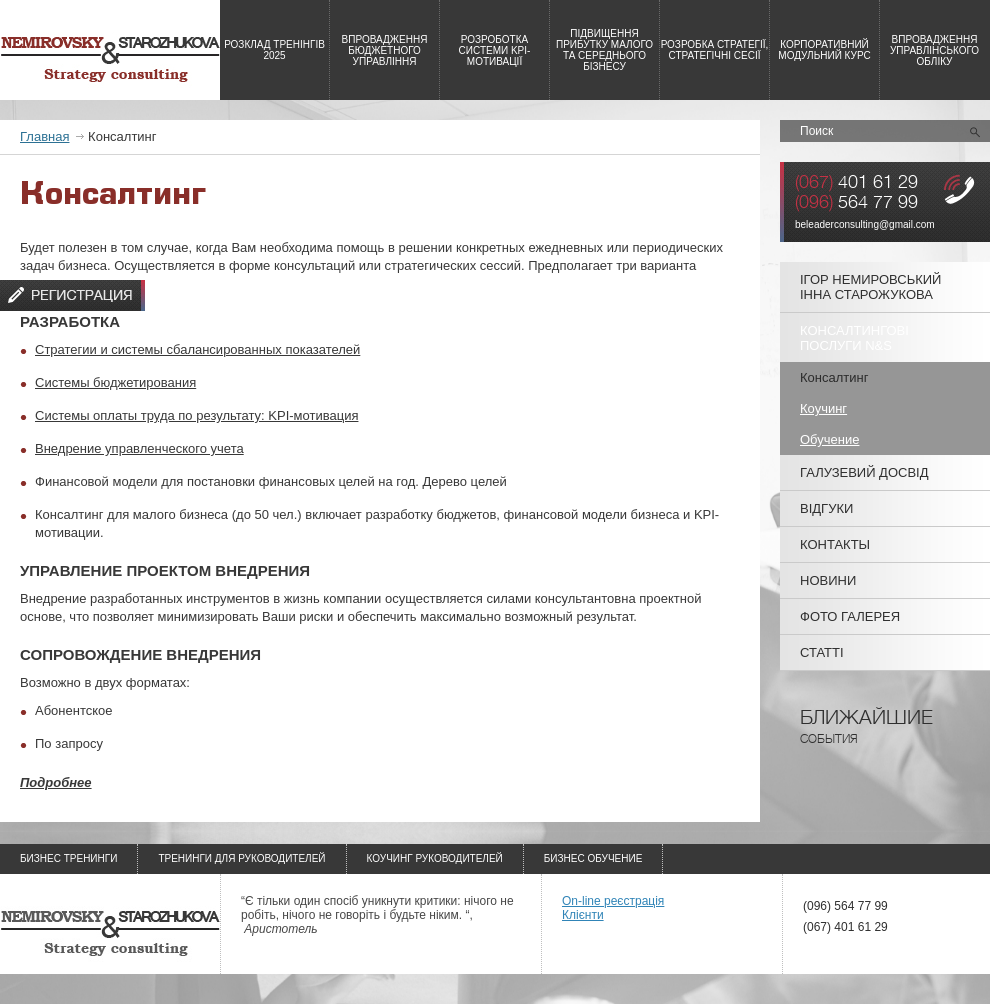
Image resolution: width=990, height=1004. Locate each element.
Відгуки (826, 508)
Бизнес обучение (593, 858)
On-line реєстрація (613, 901)
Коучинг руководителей (435, 858)
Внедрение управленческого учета (139, 448)
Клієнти (583, 915)
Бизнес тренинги (68, 858)
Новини (828, 580)
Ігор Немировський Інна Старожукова (870, 287)
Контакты (835, 544)
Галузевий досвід (864, 472)
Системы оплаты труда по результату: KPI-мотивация (196, 415)
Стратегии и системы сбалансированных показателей (197, 349)
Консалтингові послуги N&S (854, 338)
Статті (822, 652)
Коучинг (823, 408)
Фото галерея (850, 616)
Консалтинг (834, 377)
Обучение (829, 439)
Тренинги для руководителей (241, 858)
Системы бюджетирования (115, 382)
